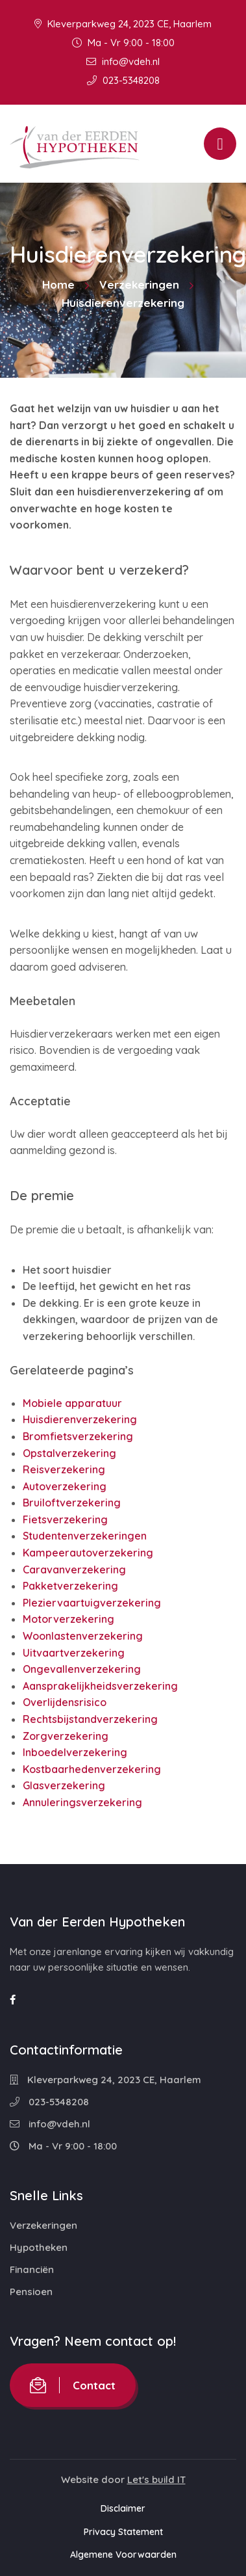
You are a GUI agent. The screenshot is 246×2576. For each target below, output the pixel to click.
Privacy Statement (123, 2532)
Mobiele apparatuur (72, 1403)
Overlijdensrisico (64, 1702)
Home (58, 284)
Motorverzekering (68, 1618)
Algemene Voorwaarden (123, 2554)
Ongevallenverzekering (82, 1669)
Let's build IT (156, 2479)
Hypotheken (39, 2247)
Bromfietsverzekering (78, 1436)
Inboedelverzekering (75, 1752)
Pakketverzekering (70, 1585)
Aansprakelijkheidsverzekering (100, 1685)
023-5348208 (123, 80)
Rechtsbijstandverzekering (90, 1719)
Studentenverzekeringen (85, 1535)
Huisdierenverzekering (80, 1419)
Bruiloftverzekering (72, 1502)
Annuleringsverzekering (82, 1802)
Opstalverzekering (69, 1453)
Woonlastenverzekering (83, 1635)
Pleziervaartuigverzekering (92, 1602)
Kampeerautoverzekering (88, 1552)
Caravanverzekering (74, 1569)
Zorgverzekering (65, 1735)
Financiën (32, 2269)
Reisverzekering (64, 1469)
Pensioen (31, 2291)
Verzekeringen (139, 284)
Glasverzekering (64, 1785)
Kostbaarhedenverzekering (92, 1769)
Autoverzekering (64, 1486)
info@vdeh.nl (123, 61)
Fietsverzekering (65, 1519)
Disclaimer (123, 2508)
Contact (73, 2385)
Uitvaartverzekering (74, 1652)
